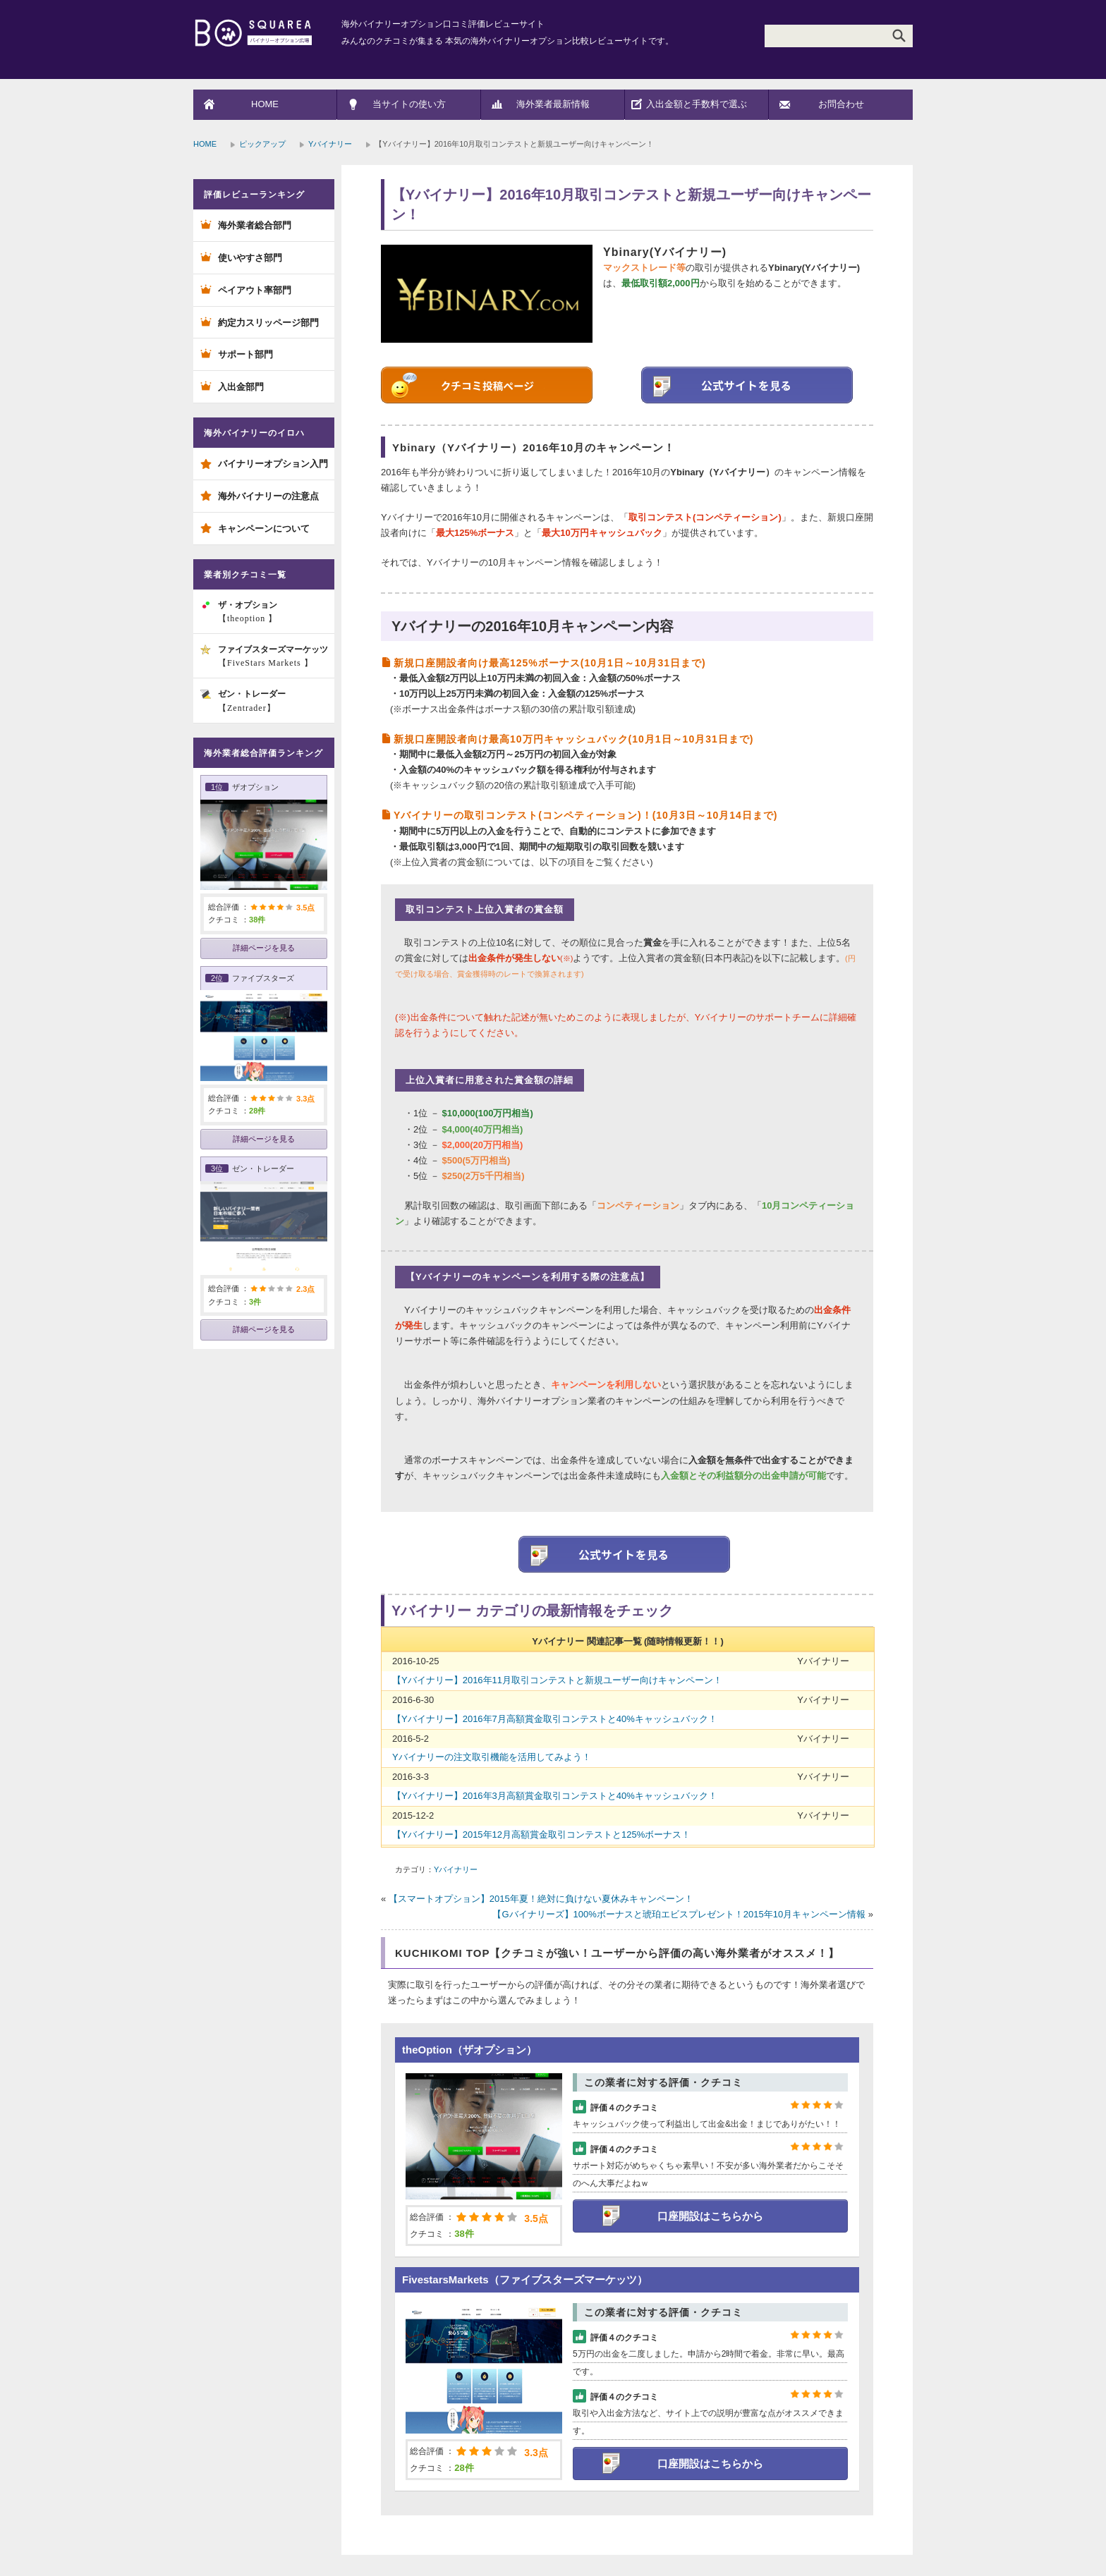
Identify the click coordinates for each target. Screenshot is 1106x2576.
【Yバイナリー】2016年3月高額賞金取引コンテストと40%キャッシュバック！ (554, 1795)
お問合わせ (841, 104)
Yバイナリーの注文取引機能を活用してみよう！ (491, 1757)
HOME (265, 104)
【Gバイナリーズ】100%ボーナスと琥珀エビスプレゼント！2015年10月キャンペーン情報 (678, 1914)
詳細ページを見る (264, 948)
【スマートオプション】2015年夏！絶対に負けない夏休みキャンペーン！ (541, 1898)
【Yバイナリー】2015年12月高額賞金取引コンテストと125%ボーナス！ (541, 1834)
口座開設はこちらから (710, 2216)
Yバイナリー (330, 144)
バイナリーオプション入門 (273, 463)
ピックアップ (262, 144)
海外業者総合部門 (254, 225)
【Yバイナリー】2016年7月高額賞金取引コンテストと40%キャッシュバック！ (554, 1719)
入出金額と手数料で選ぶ (696, 104)
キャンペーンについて (264, 528)
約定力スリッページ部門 (268, 322)
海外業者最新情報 (553, 104)
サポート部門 (245, 354)
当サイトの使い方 (409, 104)
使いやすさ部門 (250, 257)
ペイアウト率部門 (254, 290)
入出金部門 (241, 386)
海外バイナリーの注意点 (268, 496)
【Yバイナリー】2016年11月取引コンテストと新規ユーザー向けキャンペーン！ (557, 1680)
